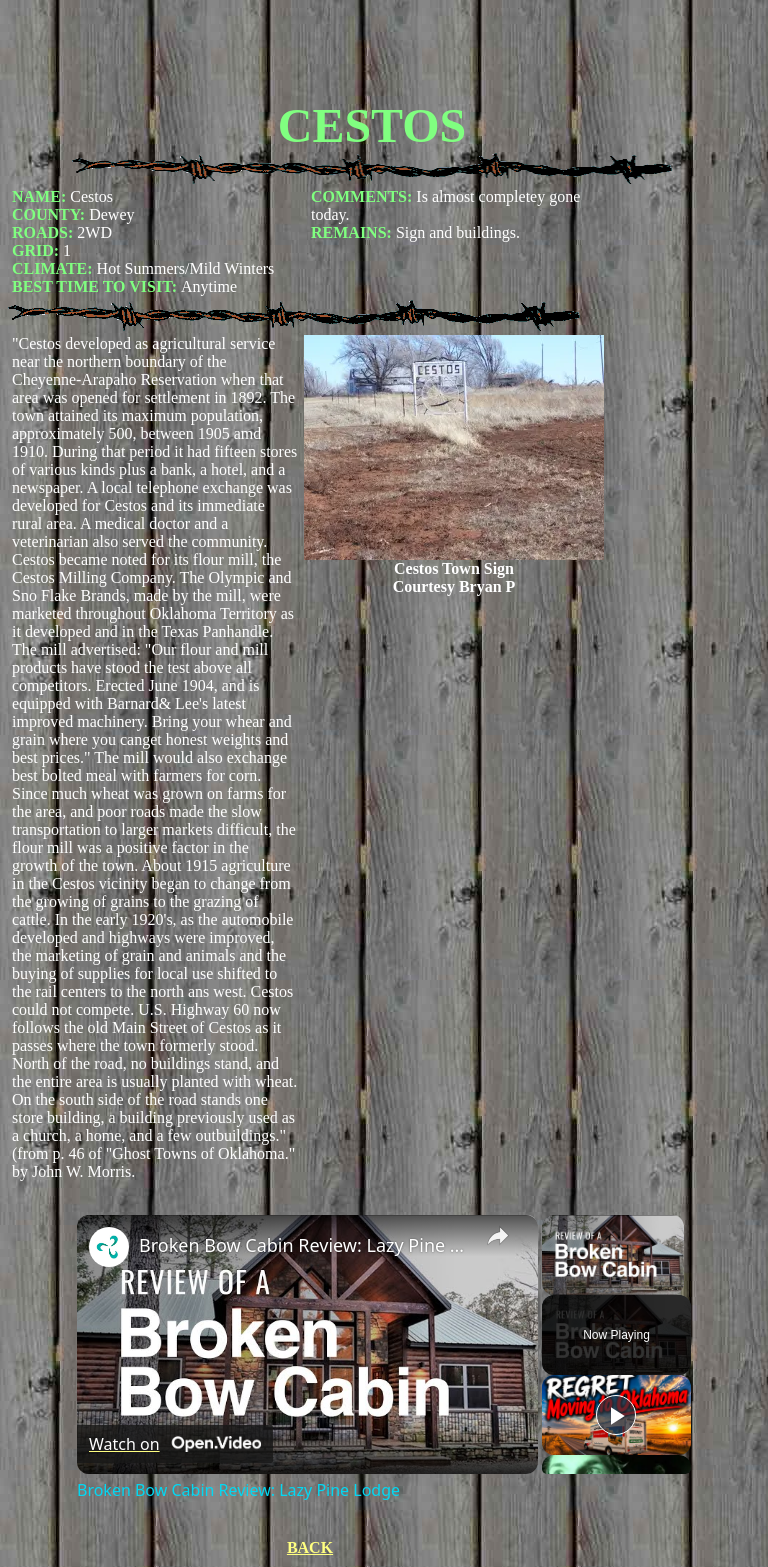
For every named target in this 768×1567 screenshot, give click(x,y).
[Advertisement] (372, 53)
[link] (109, 1247)
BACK (310, 1547)
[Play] (616, 1415)
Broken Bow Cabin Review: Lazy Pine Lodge (304, 1245)
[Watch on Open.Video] (175, 1444)
